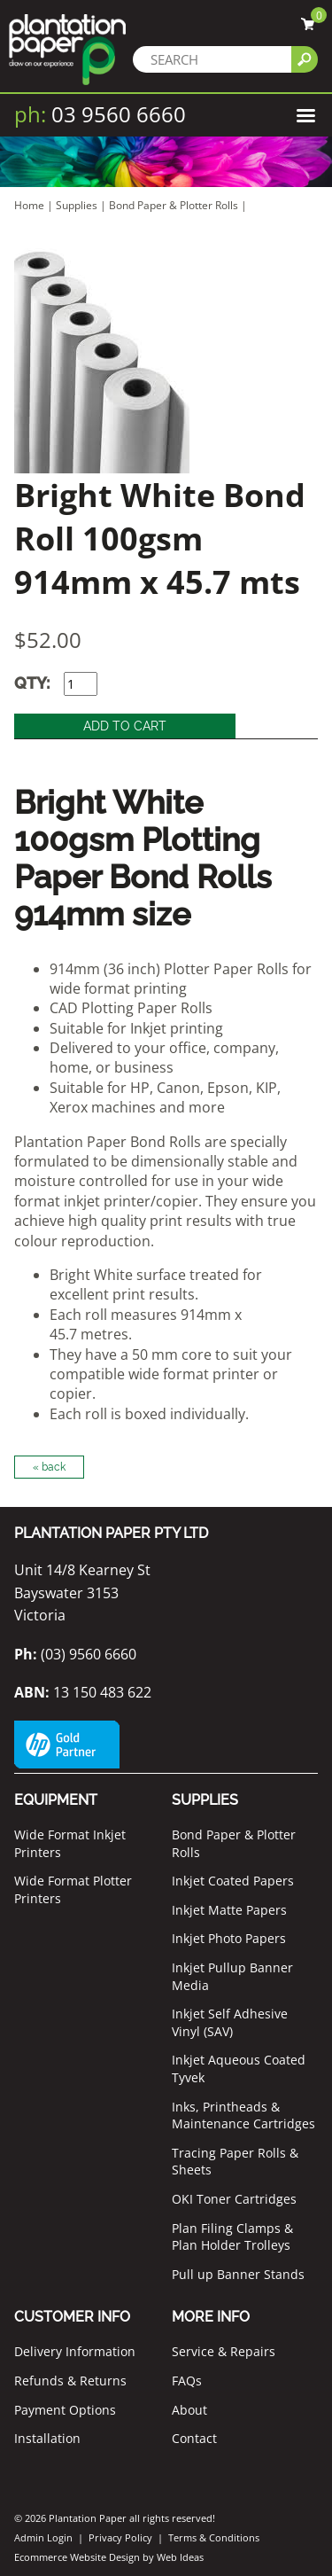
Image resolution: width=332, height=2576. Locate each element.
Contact (194, 2438)
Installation (47, 2438)
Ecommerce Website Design (77, 2557)
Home (29, 205)
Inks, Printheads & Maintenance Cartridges (243, 2115)
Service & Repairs (223, 2351)
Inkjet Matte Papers (229, 1909)
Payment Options (65, 2409)
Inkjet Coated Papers (233, 1880)
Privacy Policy (120, 2537)
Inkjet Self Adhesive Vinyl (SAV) (230, 2022)
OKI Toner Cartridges (234, 2198)
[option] (166, 360)
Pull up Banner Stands (238, 2274)
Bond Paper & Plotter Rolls (175, 205)
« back (49, 1467)
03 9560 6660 (100, 114)
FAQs (187, 2380)
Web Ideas (180, 2557)
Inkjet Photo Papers (229, 1938)
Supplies (76, 205)
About (189, 2409)
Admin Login (43, 2537)
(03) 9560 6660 (75, 1654)
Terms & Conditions (213, 2537)
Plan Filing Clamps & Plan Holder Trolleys (232, 2237)
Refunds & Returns (70, 2380)
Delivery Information (74, 2351)
